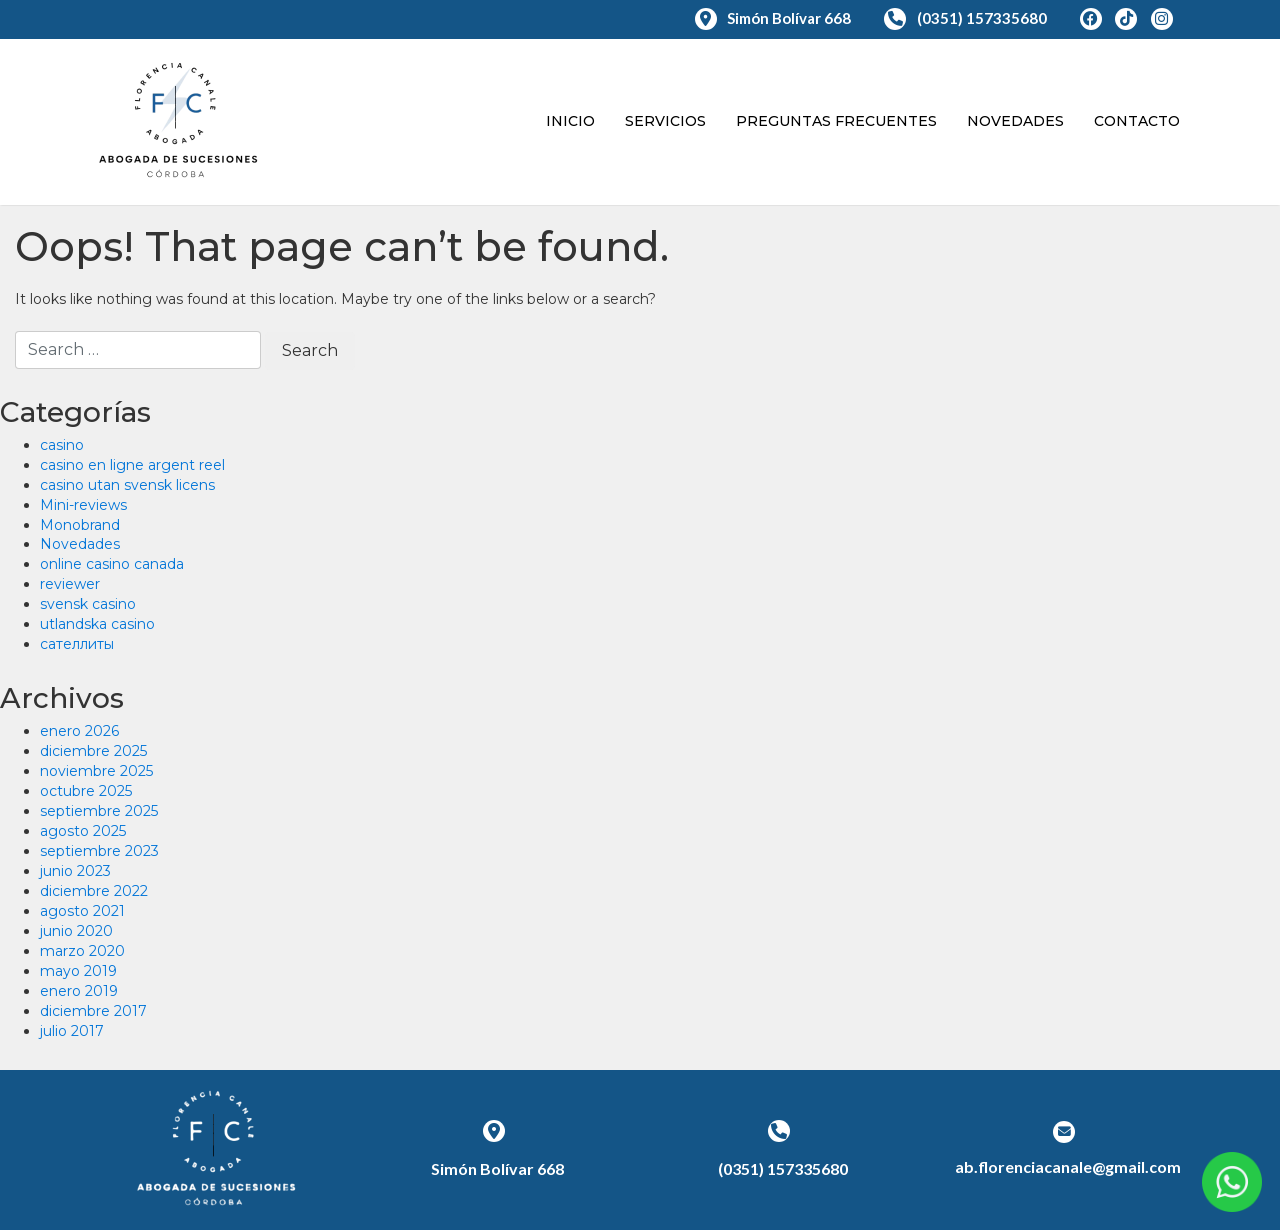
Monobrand (80, 525)
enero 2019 (79, 991)
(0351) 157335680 (967, 18)
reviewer (70, 584)
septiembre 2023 (99, 851)
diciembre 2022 (94, 891)
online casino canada (112, 564)
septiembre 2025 (99, 811)
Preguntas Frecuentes (836, 121)
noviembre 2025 (96, 771)
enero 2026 (79, 731)
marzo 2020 (82, 951)
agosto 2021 (82, 911)
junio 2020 (76, 931)
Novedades (1015, 121)
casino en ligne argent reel (132, 465)
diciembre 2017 (93, 1011)
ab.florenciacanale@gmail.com (1068, 1166)
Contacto (1137, 121)
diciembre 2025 (93, 751)
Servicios (665, 121)
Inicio (570, 121)
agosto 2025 (83, 831)
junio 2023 (75, 871)
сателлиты (77, 644)
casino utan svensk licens (127, 485)
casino (62, 445)
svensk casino (88, 604)
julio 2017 (72, 1031)
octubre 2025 (86, 791)
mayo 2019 (78, 971)
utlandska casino (97, 624)
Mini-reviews (83, 505)
